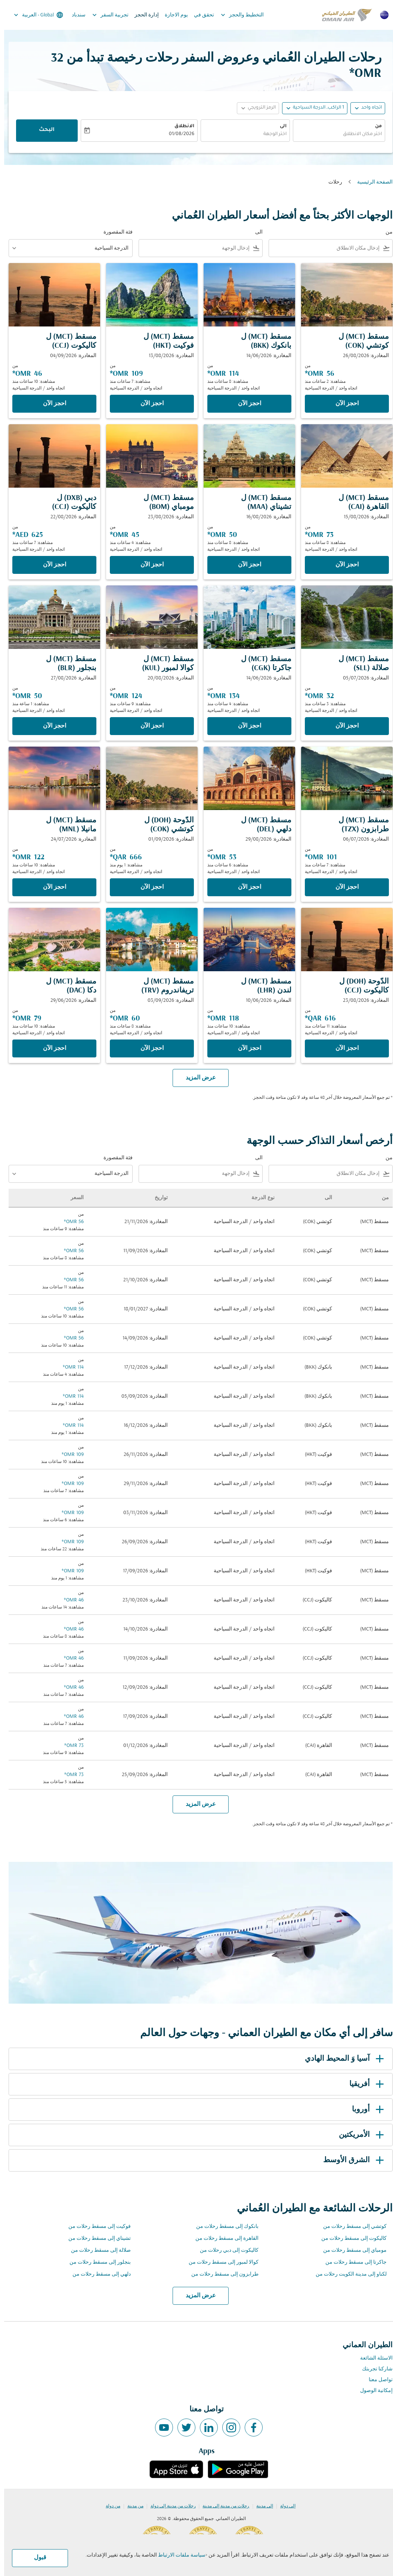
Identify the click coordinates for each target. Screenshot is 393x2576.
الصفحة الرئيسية (371, 182)
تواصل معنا (377, 2380)
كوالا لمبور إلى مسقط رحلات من (219, 2262)
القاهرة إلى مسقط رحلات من (222, 2238)
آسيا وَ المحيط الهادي (342, 2059)
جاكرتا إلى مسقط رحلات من (352, 2262)
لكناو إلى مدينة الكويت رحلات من (347, 2274)
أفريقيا (364, 2084)
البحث (42, 130)
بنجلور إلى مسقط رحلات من (96, 2262)
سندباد (74, 15)
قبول (36, 2558)
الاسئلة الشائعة (372, 2358)
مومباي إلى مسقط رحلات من (351, 2250)
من (374, 126)
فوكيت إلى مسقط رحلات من (95, 2226)
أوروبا (365, 2109)
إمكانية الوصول (372, 2391)
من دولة (109, 2506)
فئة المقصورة (114, 232)
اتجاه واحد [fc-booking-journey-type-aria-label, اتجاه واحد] (367, 107)
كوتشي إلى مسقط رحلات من (351, 2226)
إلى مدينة (260, 2506)
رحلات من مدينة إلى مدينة (221, 2506)
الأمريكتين (359, 2135)
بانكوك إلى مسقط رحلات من (223, 2226)
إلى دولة (283, 2506)
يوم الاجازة (172, 15)
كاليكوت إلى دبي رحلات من (225, 2250)
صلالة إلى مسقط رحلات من (97, 2250)
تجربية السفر (104, 14)
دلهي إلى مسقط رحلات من (97, 2274)
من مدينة (131, 2506)
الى (279, 126)
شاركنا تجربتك (373, 2369)
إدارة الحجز (142, 15)
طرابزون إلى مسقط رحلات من (220, 2274)
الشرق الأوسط (351, 2160)
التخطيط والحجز (236, 14)
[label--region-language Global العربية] (34, 14)
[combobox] (335, 134)
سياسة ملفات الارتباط (177, 2555)
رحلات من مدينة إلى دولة (169, 2506)
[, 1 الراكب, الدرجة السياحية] (314, 108)
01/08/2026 (177, 134)
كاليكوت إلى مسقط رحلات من (350, 2238)
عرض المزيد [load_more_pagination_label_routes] (197, 2296)
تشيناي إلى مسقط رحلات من (95, 2238)
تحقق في (200, 15)
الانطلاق (180, 126)
